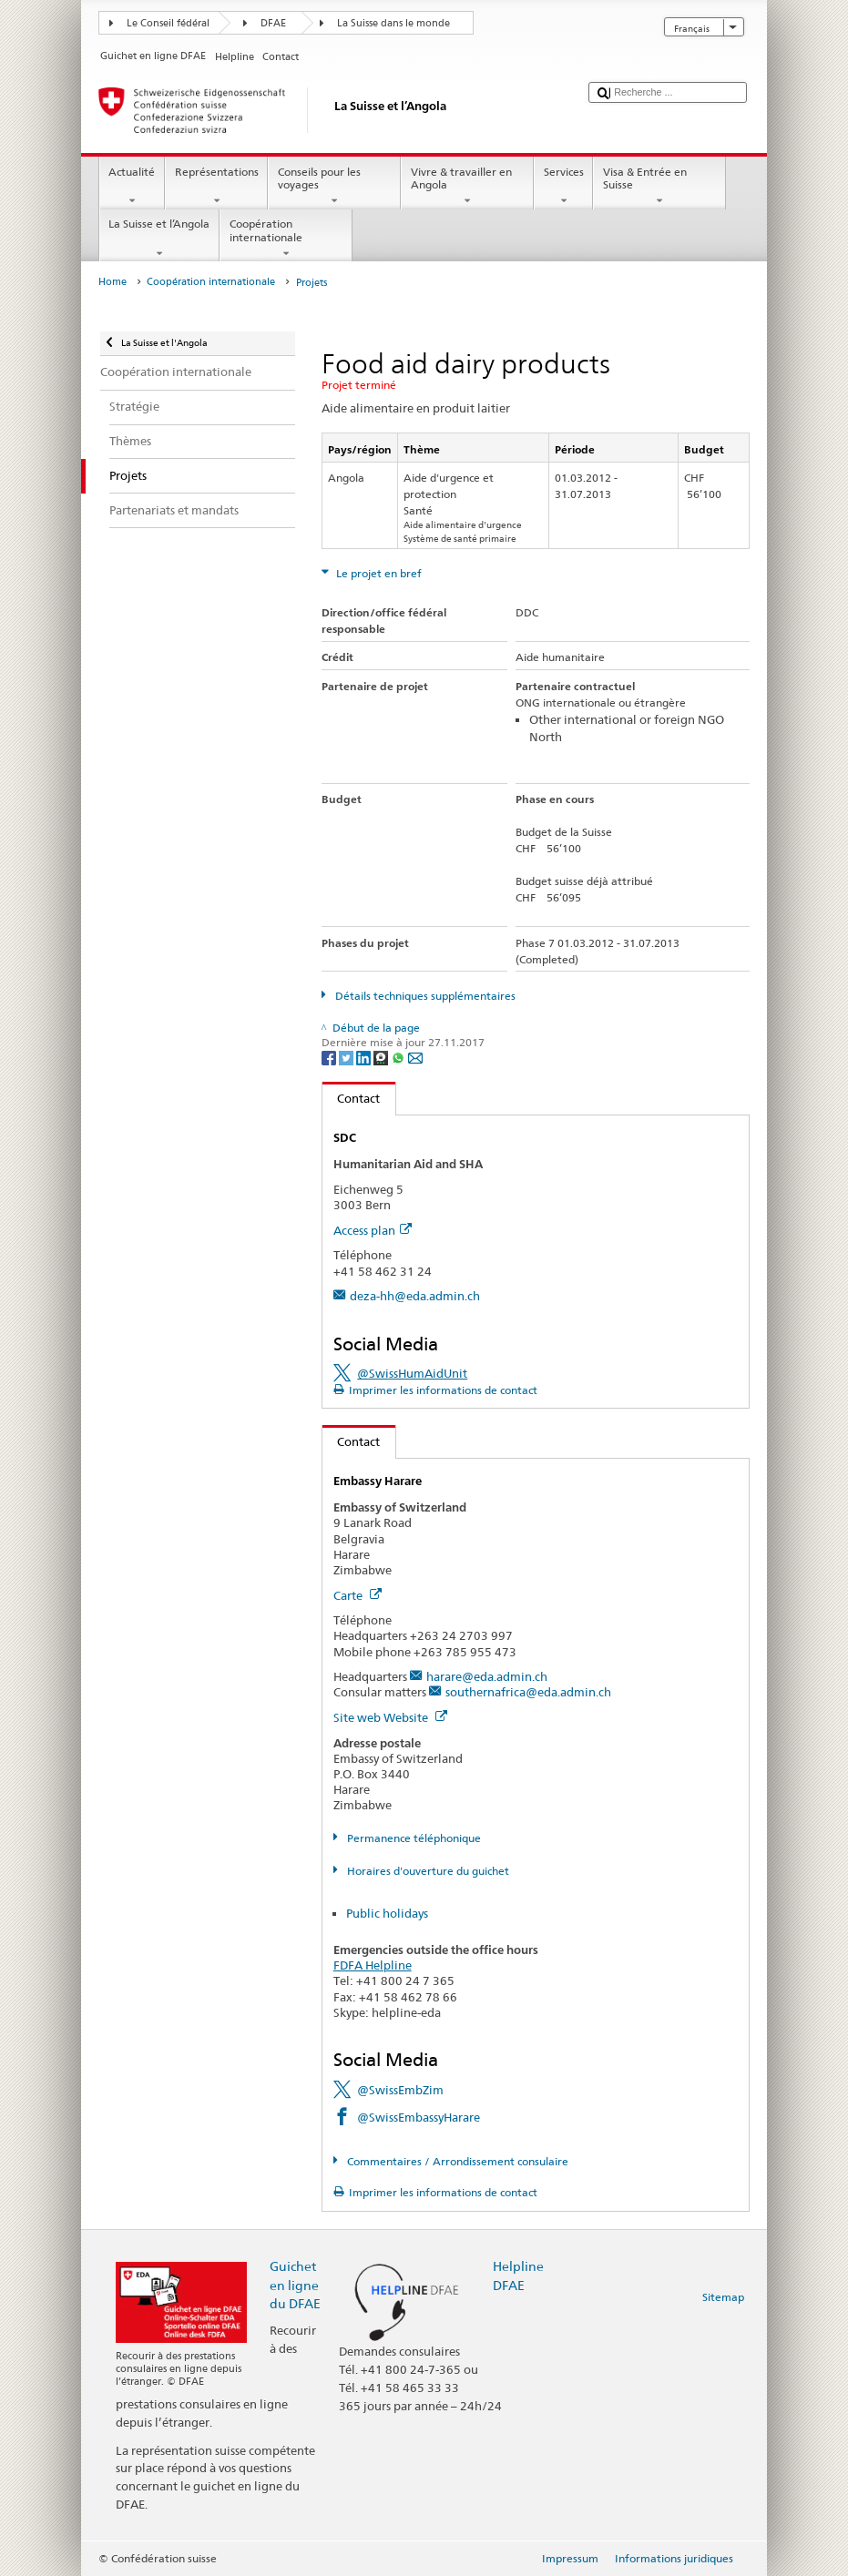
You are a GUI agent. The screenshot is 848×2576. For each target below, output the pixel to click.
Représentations (216, 187)
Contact (351, 1098)
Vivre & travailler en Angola (467, 187)
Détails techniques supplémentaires (424, 996)
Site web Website (390, 1717)
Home (112, 282)
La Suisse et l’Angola (159, 238)
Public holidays (387, 1913)
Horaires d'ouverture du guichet (426, 1871)
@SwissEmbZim (400, 2089)
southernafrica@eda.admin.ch (528, 1692)
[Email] (415, 1057)
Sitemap (723, 2297)
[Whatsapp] (399, 1057)
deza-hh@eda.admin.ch (415, 1295)
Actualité (132, 187)
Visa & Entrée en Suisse (659, 187)
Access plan (372, 1230)
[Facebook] (330, 1057)
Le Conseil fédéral (168, 23)
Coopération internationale (286, 238)
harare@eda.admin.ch (486, 1676)
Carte (357, 1595)
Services (563, 187)
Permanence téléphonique (412, 1838)
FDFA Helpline (372, 1965)
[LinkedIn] (364, 1057)
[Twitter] (347, 1057)
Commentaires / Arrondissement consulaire (456, 2161)
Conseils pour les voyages (334, 187)
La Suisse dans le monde (393, 23)
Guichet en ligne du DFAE (295, 2284)
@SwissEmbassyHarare (418, 2117)
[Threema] (382, 1057)
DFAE (273, 23)
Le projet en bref (377, 573)
